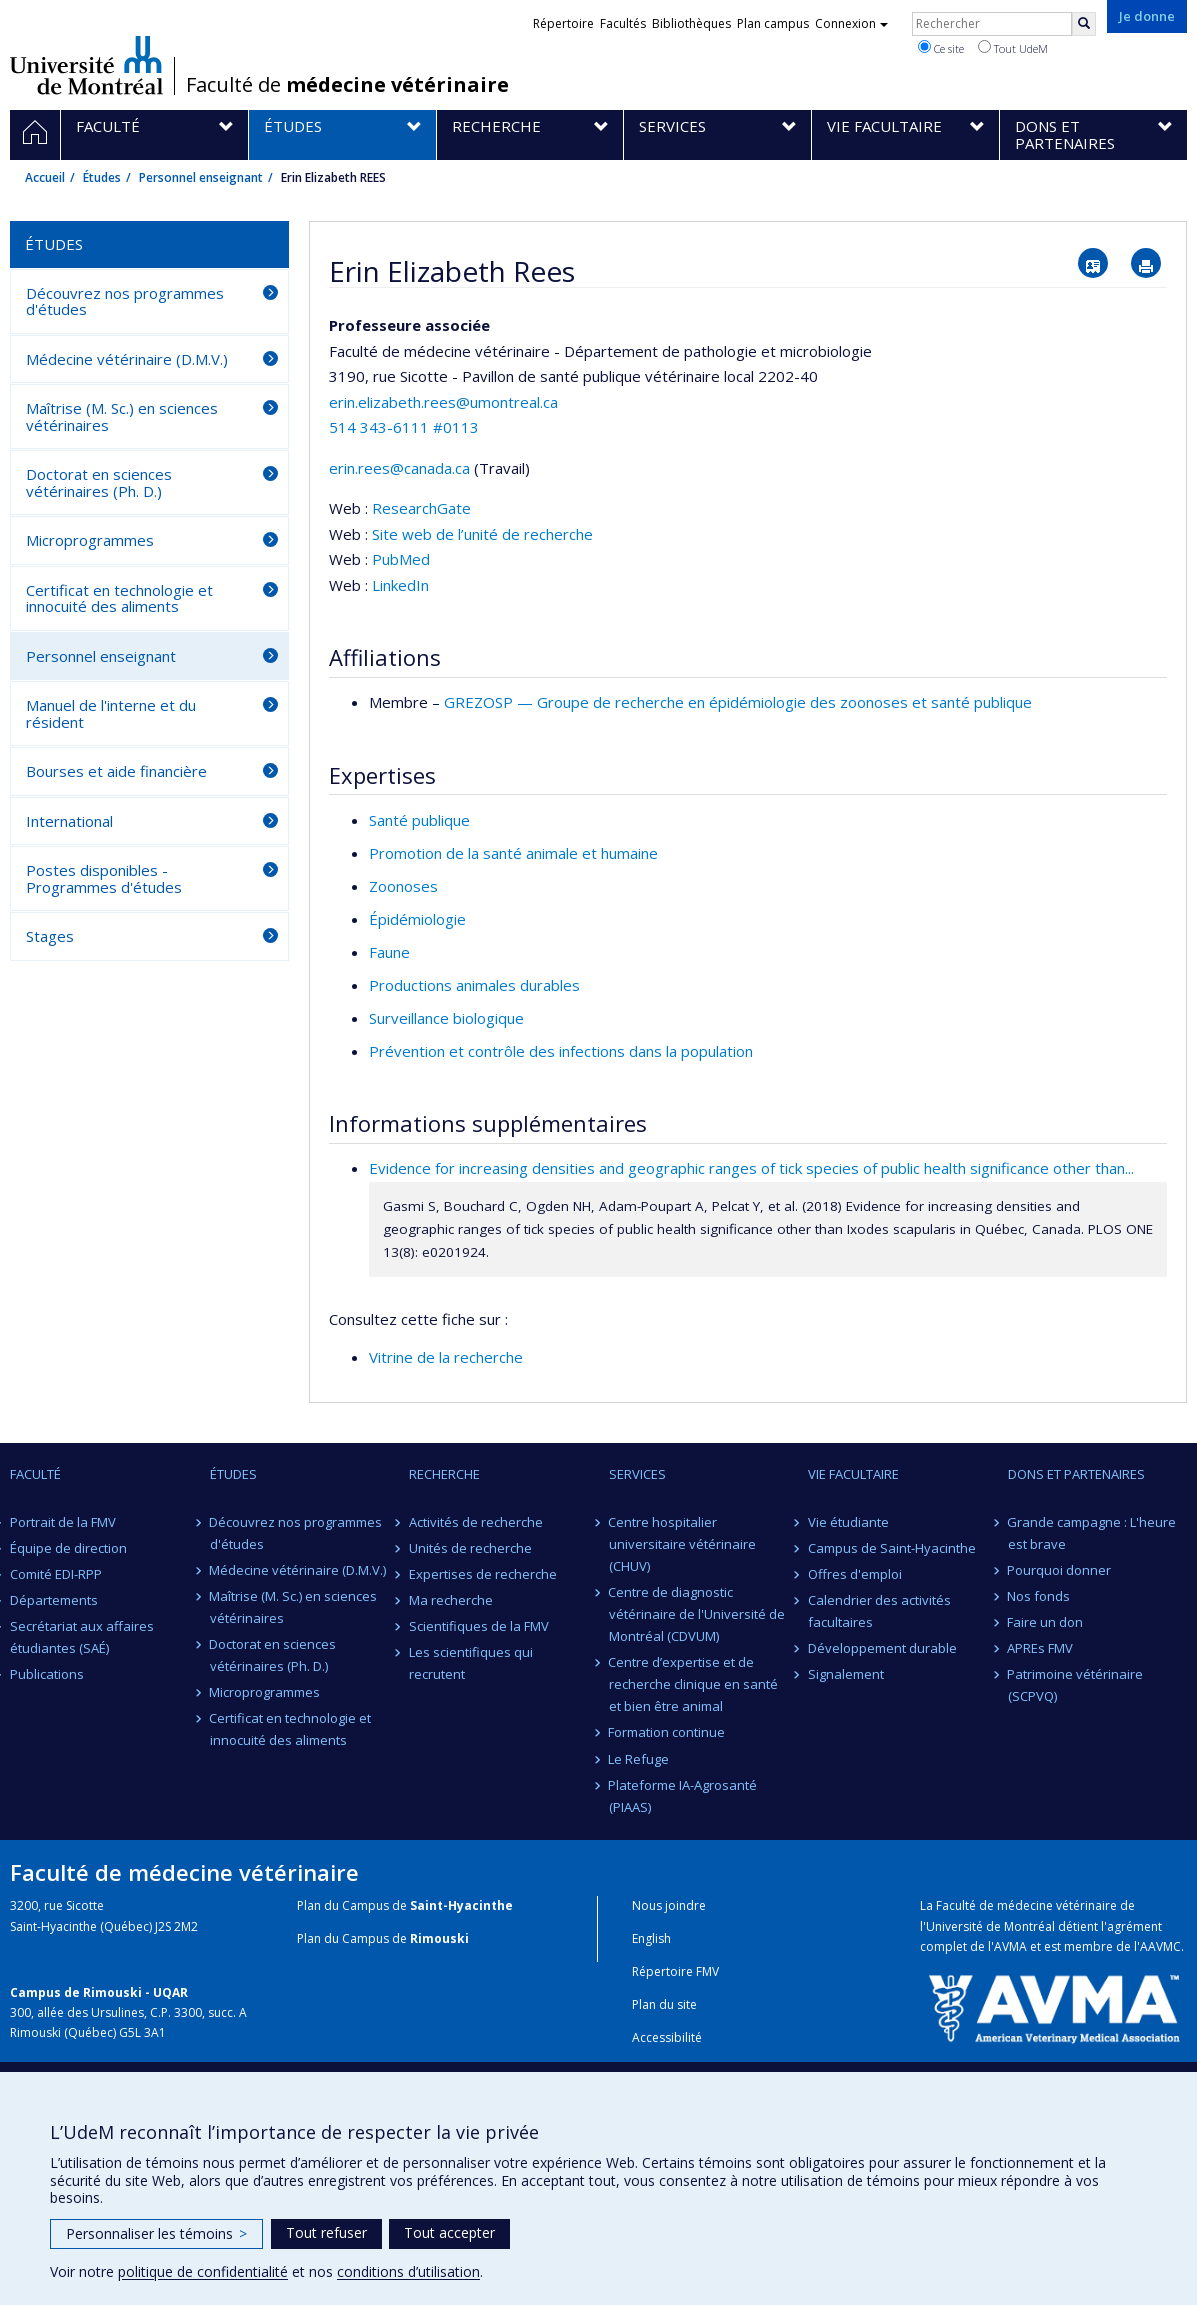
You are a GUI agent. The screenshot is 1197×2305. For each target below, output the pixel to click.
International (69, 821)
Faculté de (347, 85)
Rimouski (439, 1938)
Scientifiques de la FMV (479, 1626)
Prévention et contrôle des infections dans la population (561, 1051)
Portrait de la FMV (63, 1522)
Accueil (45, 177)
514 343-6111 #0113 (404, 427)
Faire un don (1046, 1622)
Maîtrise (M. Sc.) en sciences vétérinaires (122, 416)
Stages (50, 936)
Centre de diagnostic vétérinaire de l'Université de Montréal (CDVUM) (697, 1614)
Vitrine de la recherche (446, 1357)
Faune (389, 952)
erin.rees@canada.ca (399, 468)
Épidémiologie (417, 919)
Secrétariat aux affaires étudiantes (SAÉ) (82, 1637)
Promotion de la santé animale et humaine (513, 853)
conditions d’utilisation (408, 2271)
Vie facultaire (853, 1474)
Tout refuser (326, 2232)
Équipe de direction (68, 1548)
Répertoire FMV (675, 1971)
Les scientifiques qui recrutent (471, 1663)
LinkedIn (400, 585)
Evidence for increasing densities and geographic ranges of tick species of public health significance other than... (751, 1168)
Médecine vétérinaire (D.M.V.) (127, 359)
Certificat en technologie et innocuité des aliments (119, 598)
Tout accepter (449, 2232)
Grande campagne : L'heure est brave (1092, 1533)
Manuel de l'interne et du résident (111, 713)
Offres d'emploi (855, 1574)
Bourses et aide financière (116, 771)
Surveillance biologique (446, 1018)
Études (102, 177)
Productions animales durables (474, 985)
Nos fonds (1039, 1596)
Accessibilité (667, 2037)
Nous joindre (669, 1905)
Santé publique (419, 820)
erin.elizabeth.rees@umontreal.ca (443, 402)
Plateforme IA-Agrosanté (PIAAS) (683, 1796)
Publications (47, 1674)
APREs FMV (1041, 1648)
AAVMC (1160, 1946)
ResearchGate (421, 508)
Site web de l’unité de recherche (482, 534)
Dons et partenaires (1076, 1474)
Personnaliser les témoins (156, 2233)
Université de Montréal (86, 65)
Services (637, 1474)
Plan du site (664, 2004)
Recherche (444, 1474)
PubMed (401, 559)
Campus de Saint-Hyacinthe (892, 1548)
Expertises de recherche (483, 1574)
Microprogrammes (90, 540)
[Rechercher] (1084, 24)
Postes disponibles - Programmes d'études (104, 878)
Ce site (941, 48)
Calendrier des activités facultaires (879, 1611)
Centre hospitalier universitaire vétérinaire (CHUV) (682, 1544)
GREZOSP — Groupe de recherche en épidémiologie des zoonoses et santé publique (738, 702)
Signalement (846, 1674)
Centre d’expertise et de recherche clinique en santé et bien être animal (693, 1684)
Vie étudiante (848, 1522)
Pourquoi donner (1060, 1570)
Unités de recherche (470, 1548)
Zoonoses (403, 886)
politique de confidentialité (203, 2271)
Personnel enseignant (201, 177)
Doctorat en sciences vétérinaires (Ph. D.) (99, 482)
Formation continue (667, 1732)
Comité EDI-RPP (56, 1574)
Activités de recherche (476, 1522)
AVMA (1010, 1946)
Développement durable (882, 1648)
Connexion (851, 23)
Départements (54, 1600)
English (651, 1938)
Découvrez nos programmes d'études (125, 301)
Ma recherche (451, 1600)
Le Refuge (639, 1759)
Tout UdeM (1013, 48)
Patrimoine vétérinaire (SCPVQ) (1076, 1685)
